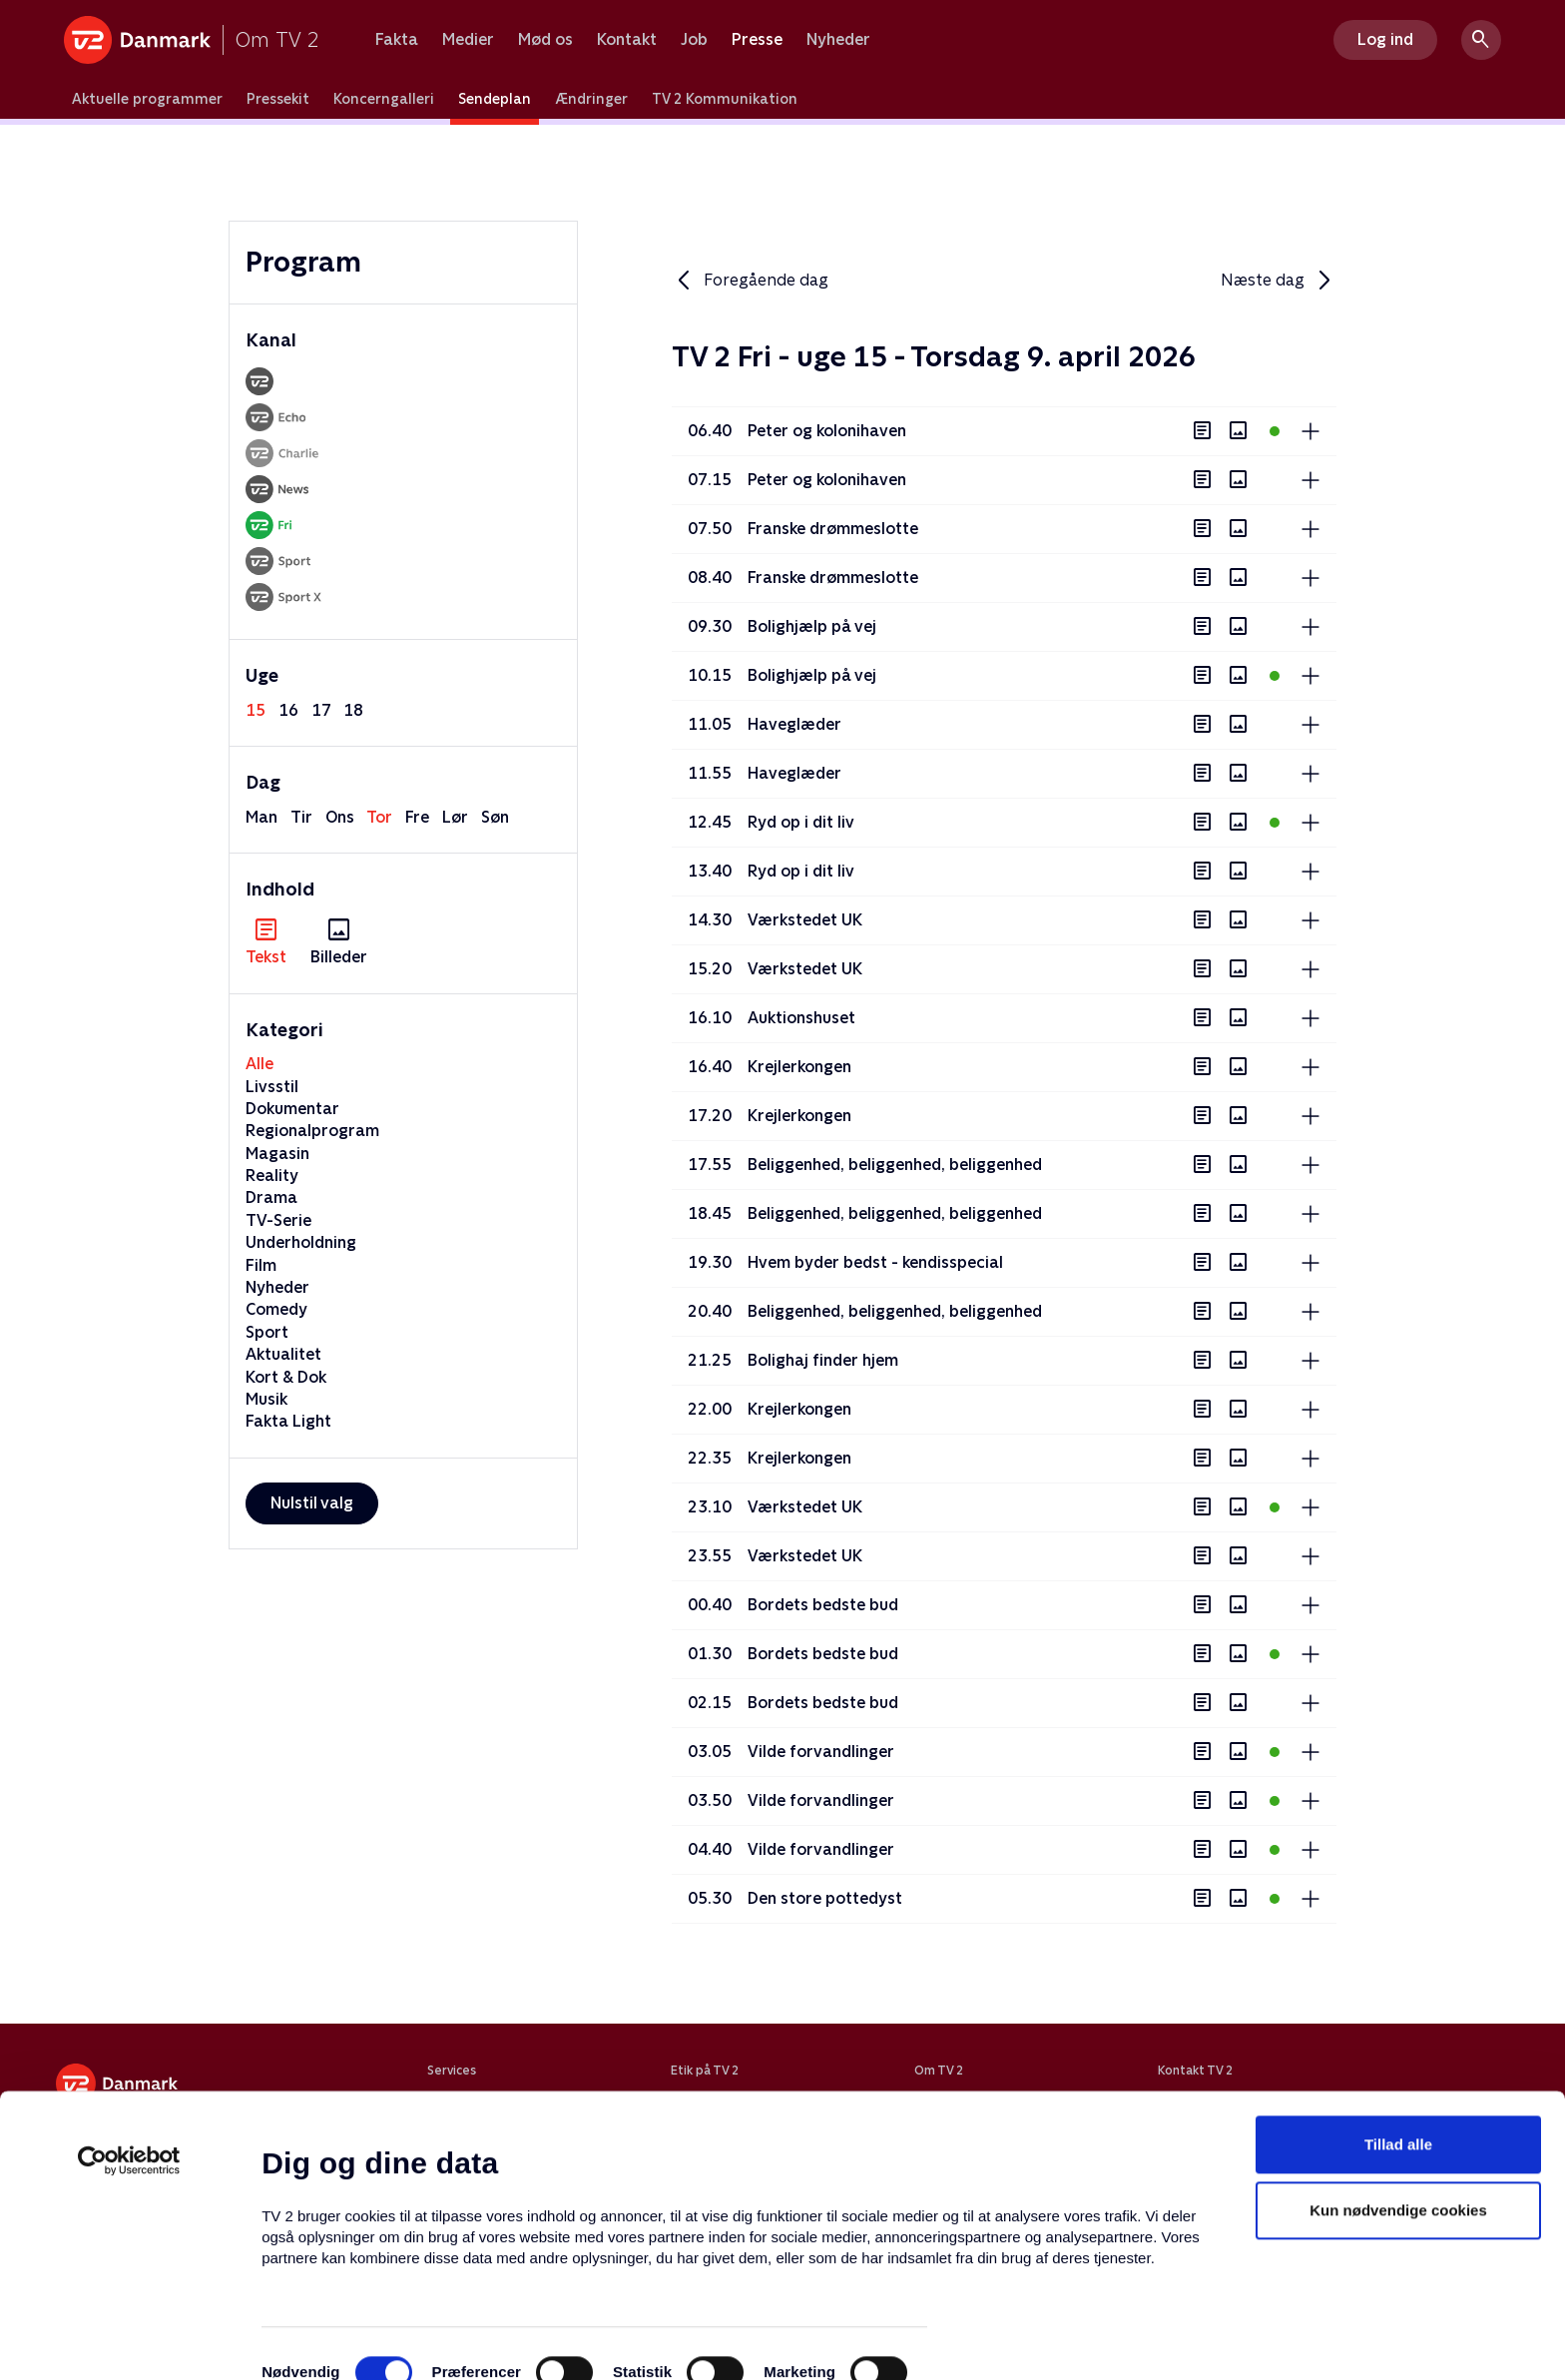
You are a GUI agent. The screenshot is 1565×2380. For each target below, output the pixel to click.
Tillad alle (1398, 2087)
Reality (272, 1175)
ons (339, 817)
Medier (468, 40)
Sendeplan (494, 99)
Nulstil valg (311, 1502)
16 (288, 710)
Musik (266, 1399)
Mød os (545, 40)
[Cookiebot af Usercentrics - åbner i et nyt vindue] (129, 2103)
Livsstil (272, 1086)
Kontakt (627, 40)
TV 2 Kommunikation (724, 99)
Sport (267, 1332)
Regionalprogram (312, 1130)
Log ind (1385, 39)
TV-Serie (278, 1220)
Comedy (276, 1309)
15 (255, 710)
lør (455, 817)
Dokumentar (292, 1108)
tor (379, 817)
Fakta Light (288, 1421)
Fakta (396, 40)
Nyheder (838, 40)
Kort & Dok (286, 1377)
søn (495, 817)
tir (301, 817)
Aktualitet (283, 1354)
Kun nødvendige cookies (1398, 2152)
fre (417, 817)
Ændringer (591, 99)
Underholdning (301, 1242)
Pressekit (278, 99)
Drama (271, 1197)
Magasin (277, 1153)
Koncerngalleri (383, 99)
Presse (757, 40)
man (261, 817)
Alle (259, 1063)
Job (694, 40)
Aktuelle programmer (147, 99)
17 (321, 710)
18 (353, 710)
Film (261, 1265)
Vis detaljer (967, 2340)
